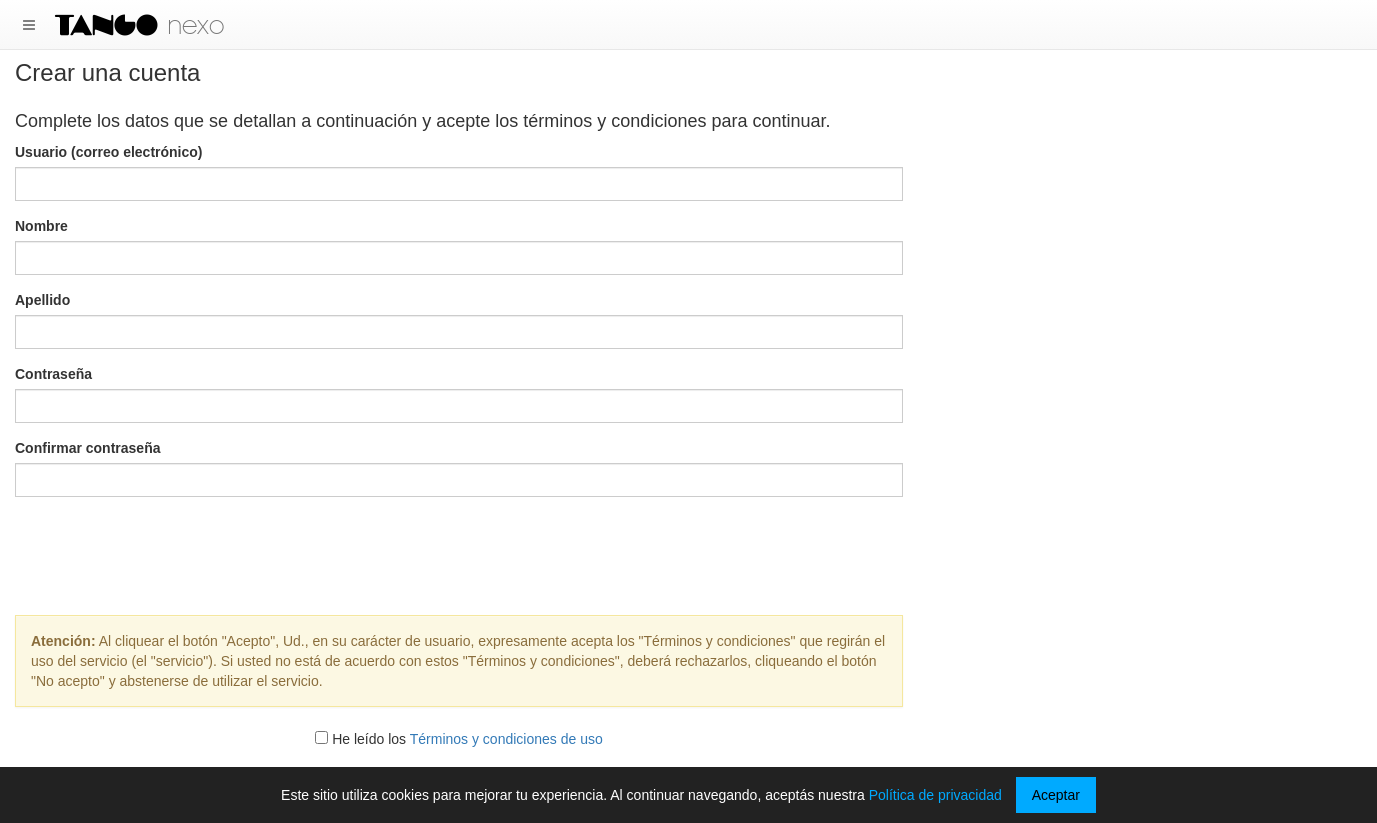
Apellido (42, 300)
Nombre (41, 226)
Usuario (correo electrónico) (109, 152)
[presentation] (459, 551)
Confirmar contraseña (87, 448)
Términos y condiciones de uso (506, 739)
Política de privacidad (935, 795)
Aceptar (1056, 795)
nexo (195, 25)
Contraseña (53, 374)
